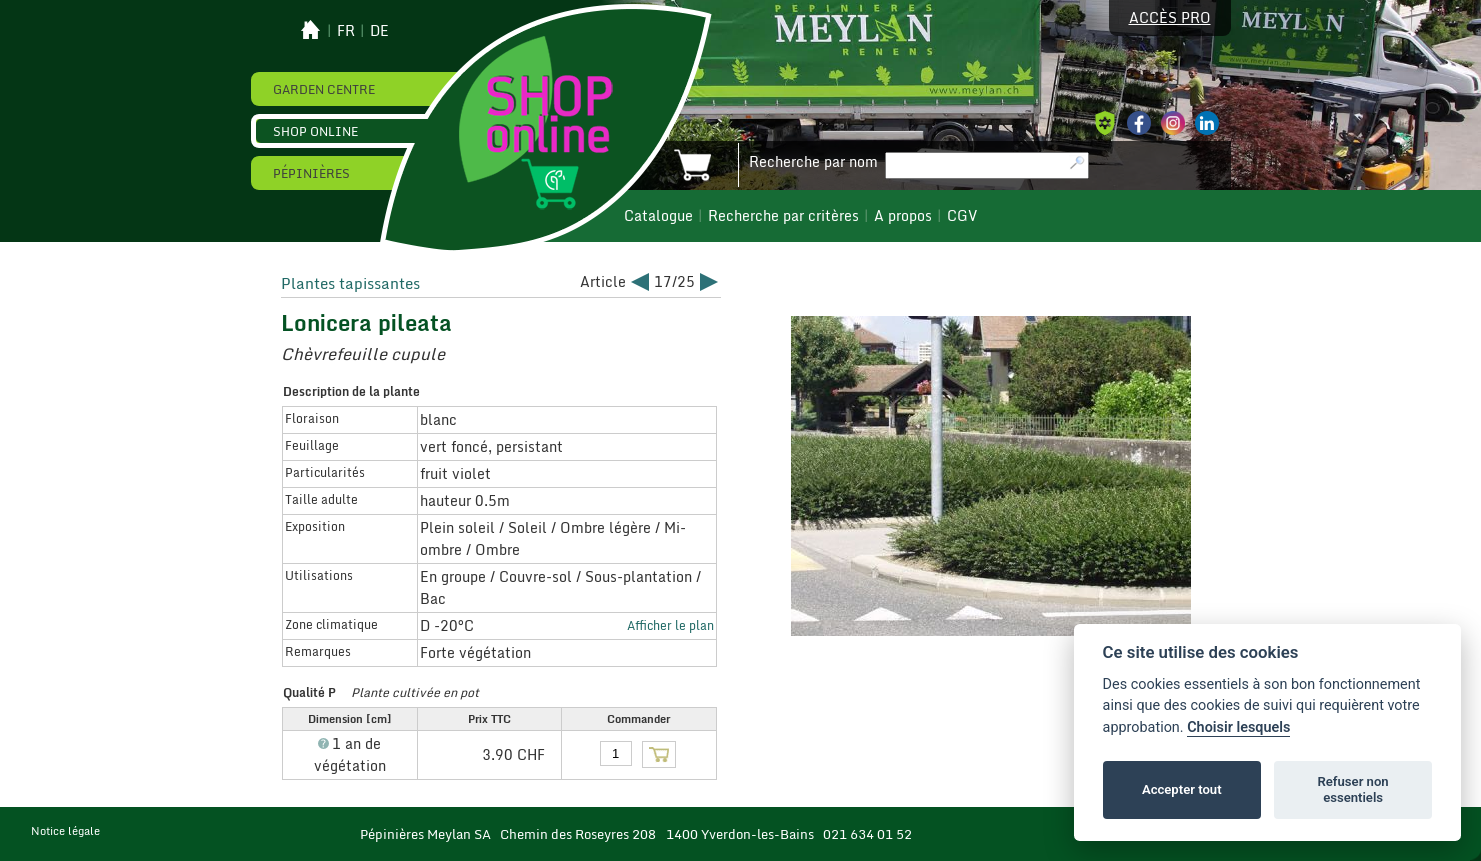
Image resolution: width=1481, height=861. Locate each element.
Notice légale (65, 831)
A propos (903, 216)
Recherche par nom (813, 162)
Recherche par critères (783, 216)
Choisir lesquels (1238, 727)
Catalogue (658, 216)
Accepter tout (1182, 789)
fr (346, 31)
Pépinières (311, 173)
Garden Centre (324, 89)
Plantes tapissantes (350, 283)
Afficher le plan (670, 625)
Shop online (315, 131)
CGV (962, 216)
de (379, 31)
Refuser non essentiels (1352, 789)
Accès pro (1170, 18)
